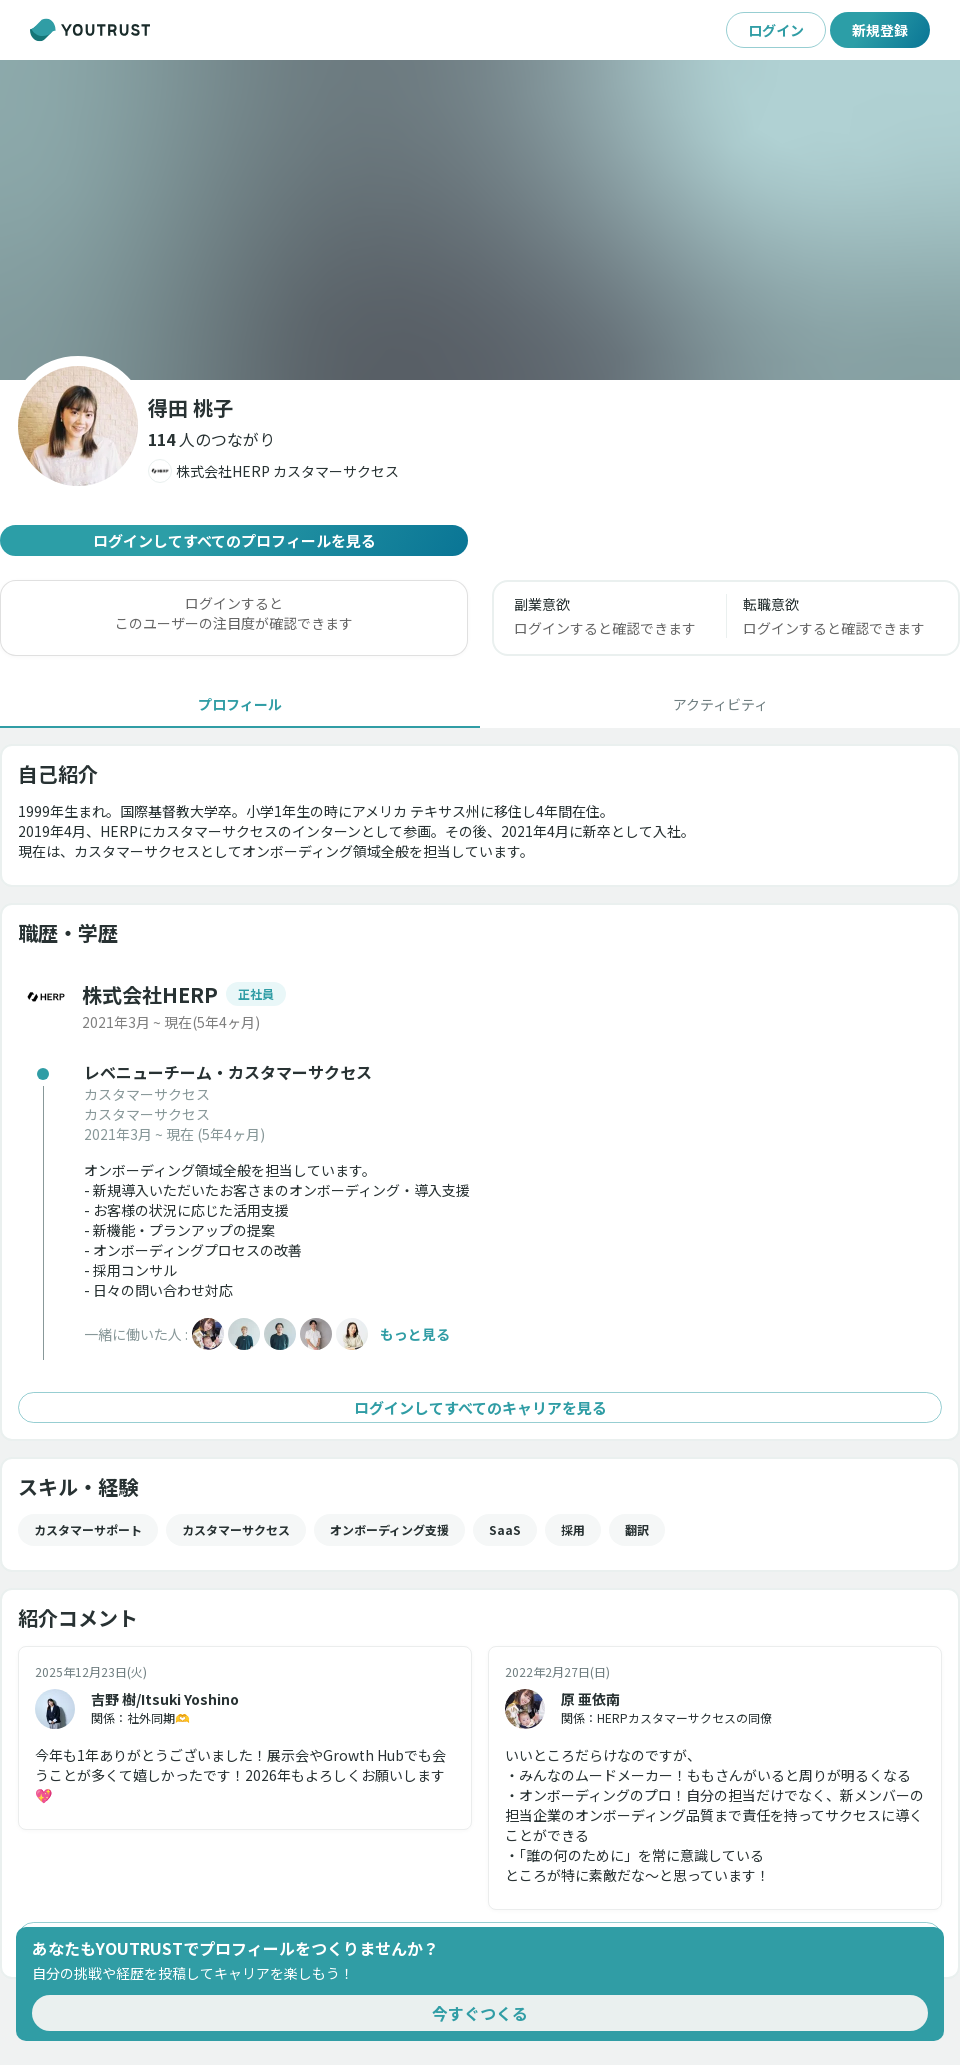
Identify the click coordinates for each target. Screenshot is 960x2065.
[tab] (240, 704)
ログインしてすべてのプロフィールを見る (234, 540)
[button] (211, 439)
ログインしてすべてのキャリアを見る (480, 1407)
